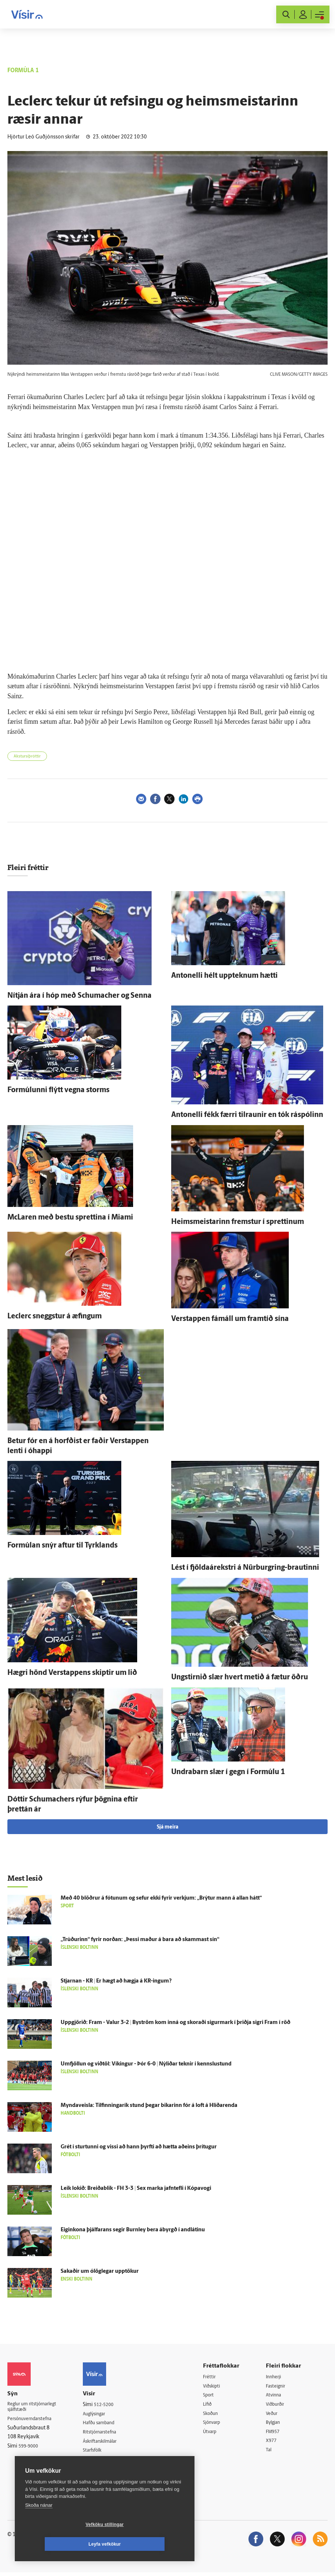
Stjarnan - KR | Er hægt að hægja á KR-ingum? (116, 1981)
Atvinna (277, 2396)
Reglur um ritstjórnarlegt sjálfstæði (35, 2408)
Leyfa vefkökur (148, 2544)
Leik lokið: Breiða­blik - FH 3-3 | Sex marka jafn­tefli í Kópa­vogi (136, 2188)
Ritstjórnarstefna (108, 2433)
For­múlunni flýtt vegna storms (58, 1090)
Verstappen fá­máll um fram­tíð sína (230, 1319)
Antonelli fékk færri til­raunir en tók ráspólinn (247, 1115)
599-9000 (29, 2449)
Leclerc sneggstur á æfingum (54, 1316)
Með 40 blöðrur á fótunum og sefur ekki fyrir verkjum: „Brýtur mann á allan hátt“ (161, 1898)
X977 (274, 2443)
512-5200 (111, 2405)
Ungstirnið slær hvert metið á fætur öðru (239, 1677)
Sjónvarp (218, 2424)
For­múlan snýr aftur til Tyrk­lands (62, 1545)
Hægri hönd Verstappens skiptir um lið (72, 1673)
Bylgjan (276, 2424)
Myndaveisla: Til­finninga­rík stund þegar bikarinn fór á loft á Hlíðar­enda (149, 2105)
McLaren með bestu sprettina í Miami (70, 1217)
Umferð (98, 2462)
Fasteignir (279, 2386)
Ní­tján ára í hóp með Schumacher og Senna (79, 996)
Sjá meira (167, 1827)
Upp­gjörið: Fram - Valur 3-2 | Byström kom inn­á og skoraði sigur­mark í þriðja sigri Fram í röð (175, 2022)
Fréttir (215, 2377)
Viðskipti (218, 2386)
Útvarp (215, 2434)
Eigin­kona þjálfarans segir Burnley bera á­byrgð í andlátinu (133, 2230)
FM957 (276, 2434)
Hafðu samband (107, 2423)
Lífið (213, 2405)
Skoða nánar (39, 2525)
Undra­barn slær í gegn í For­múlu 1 (228, 1772)
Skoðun (217, 2415)
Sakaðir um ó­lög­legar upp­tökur (100, 2271)
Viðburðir (279, 2405)
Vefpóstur (100, 2471)
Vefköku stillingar (61, 2544)
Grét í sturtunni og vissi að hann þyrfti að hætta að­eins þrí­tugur (139, 2147)
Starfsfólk (100, 2452)
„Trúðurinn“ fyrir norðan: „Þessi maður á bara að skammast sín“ (140, 1940)
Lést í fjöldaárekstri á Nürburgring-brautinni (245, 1568)
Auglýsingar (102, 2414)
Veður (275, 2415)
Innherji (277, 2377)
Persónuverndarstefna (33, 2421)
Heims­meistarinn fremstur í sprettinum (237, 1222)
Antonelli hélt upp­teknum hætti (224, 976)
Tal (271, 2453)
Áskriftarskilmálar (109, 2443)
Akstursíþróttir (27, 757)
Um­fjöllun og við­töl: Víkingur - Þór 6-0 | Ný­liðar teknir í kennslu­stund (146, 2064)
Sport (214, 2396)
